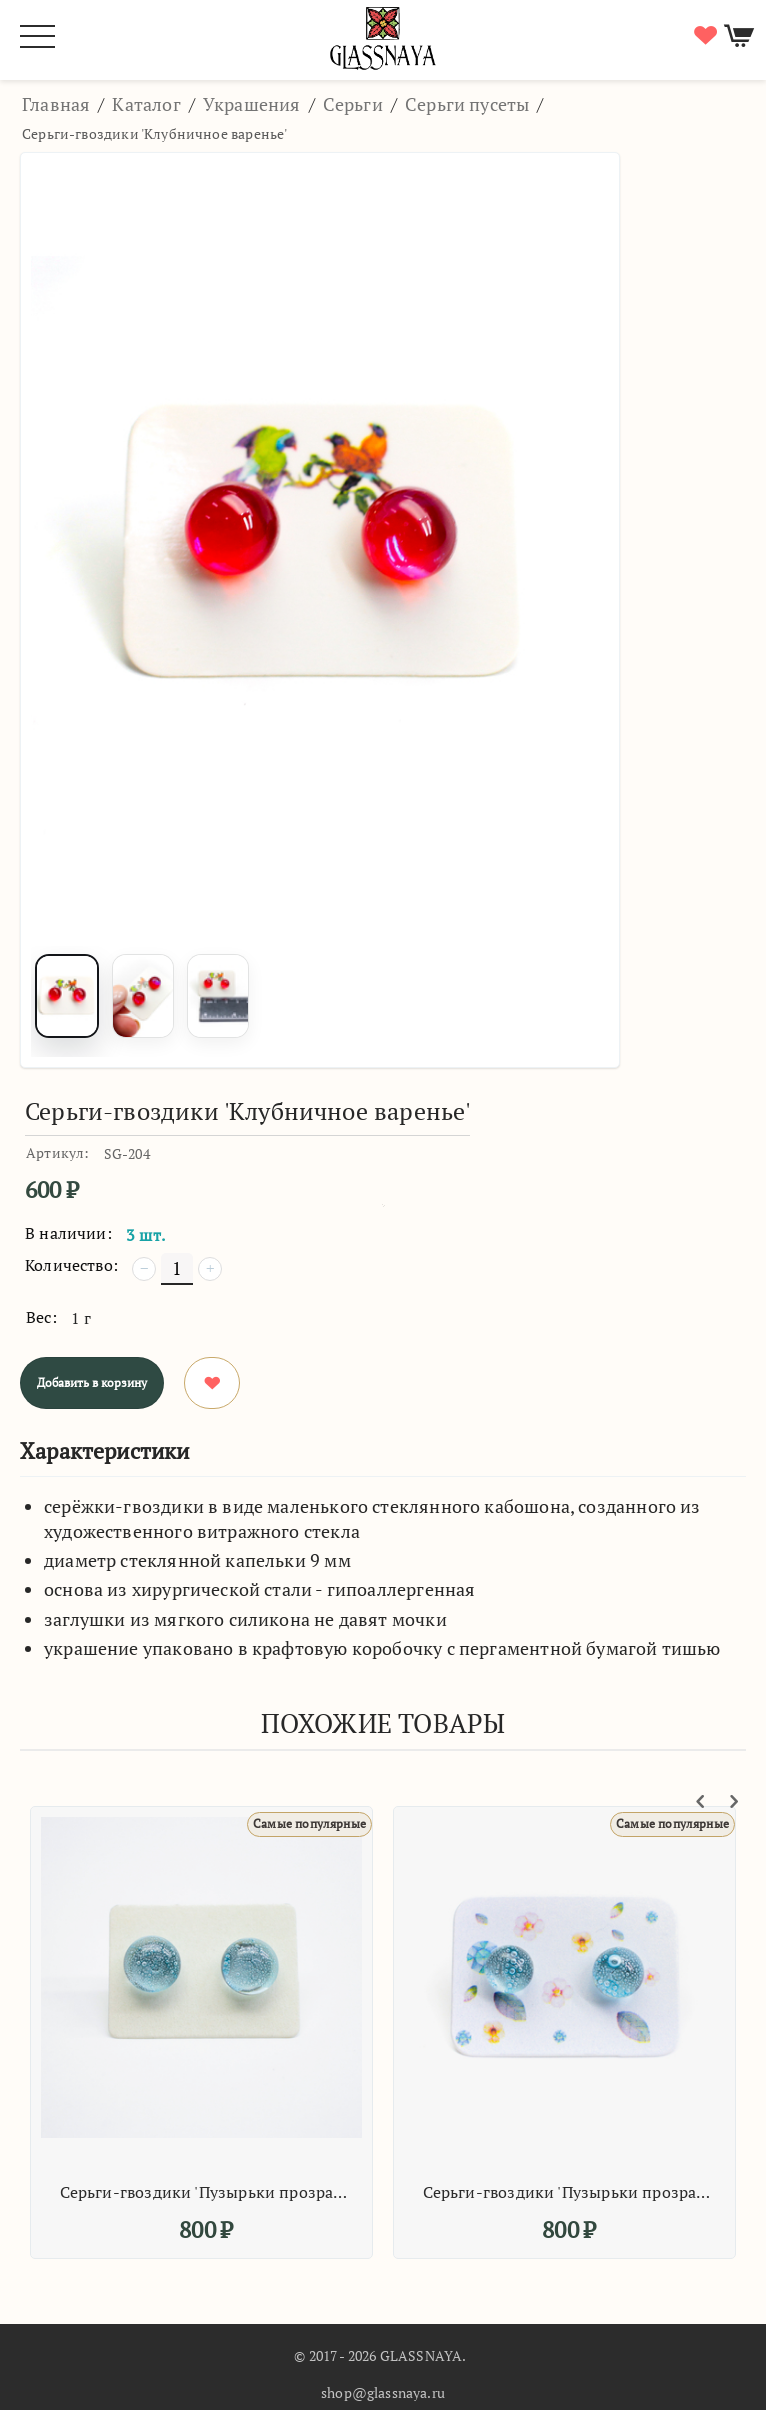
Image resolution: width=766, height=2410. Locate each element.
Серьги (353, 104)
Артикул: (57, 1152)
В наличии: (68, 1233)
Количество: (71, 1265)
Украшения (252, 104)
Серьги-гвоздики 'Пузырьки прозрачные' (204, 2192)
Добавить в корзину (92, 1382)
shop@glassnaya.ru (383, 2392)
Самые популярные (309, 1823)
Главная (56, 104)
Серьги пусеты (467, 104)
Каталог (146, 104)
